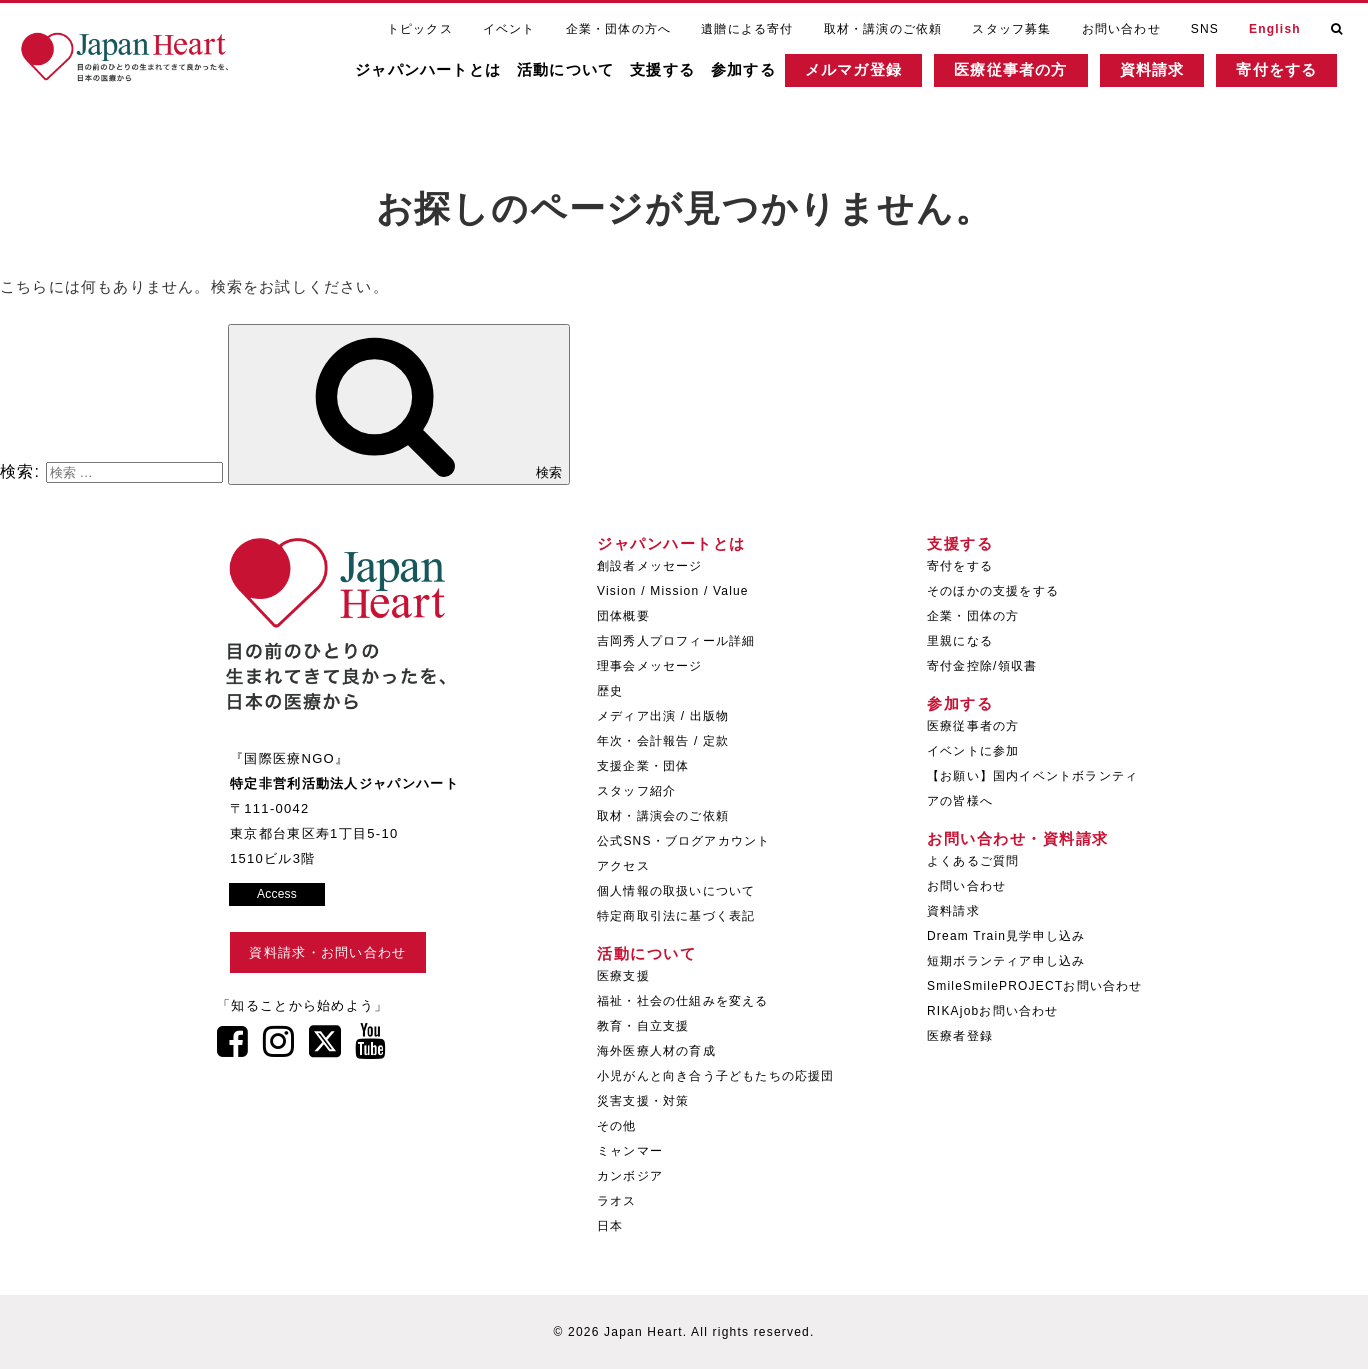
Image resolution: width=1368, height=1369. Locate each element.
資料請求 (1171, 74)
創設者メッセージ (650, 566)
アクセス (623, 866)
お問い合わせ (1121, 28)
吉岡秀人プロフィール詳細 (676, 641)
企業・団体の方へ (619, 28)
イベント (509, 28)
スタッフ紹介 (636, 791)
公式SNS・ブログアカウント (683, 841)
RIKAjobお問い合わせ (993, 1011)
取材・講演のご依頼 (883, 28)
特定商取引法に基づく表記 (676, 916)
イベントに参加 (973, 751)
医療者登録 (960, 1036)
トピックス (420, 28)
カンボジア (630, 1176)
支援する (682, 74)
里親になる (960, 641)
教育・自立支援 (643, 1026)
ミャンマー (630, 1151)
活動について (585, 74)
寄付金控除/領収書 (982, 666)
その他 (617, 1126)
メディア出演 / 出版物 (663, 716)
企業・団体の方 (973, 616)
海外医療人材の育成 (656, 1051)
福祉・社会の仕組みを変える (683, 1001)
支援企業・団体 (643, 766)
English (1275, 28)
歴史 (610, 691)
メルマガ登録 (873, 74)
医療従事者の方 (1030, 74)
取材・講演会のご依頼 (663, 816)
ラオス (617, 1201)
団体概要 (623, 616)
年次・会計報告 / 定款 (663, 741)
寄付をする (1296, 74)
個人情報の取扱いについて (676, 891)
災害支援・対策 (643, 1101)
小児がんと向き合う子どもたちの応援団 (716, 1076)
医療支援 (623, 976)
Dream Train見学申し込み (1006, 936)
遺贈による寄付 (747, 28)
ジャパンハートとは (448, 74)
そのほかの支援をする (993, 591)
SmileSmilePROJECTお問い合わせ (1035, 986)
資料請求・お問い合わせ (327, 952)
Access (277, 894)
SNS (1205, 28)
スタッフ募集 (1011, 28)
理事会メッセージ (650, 666)
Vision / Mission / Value (673, 591)
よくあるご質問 (973, 861)
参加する (763, 74)
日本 (610, 1226)
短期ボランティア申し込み (1006, 961)
